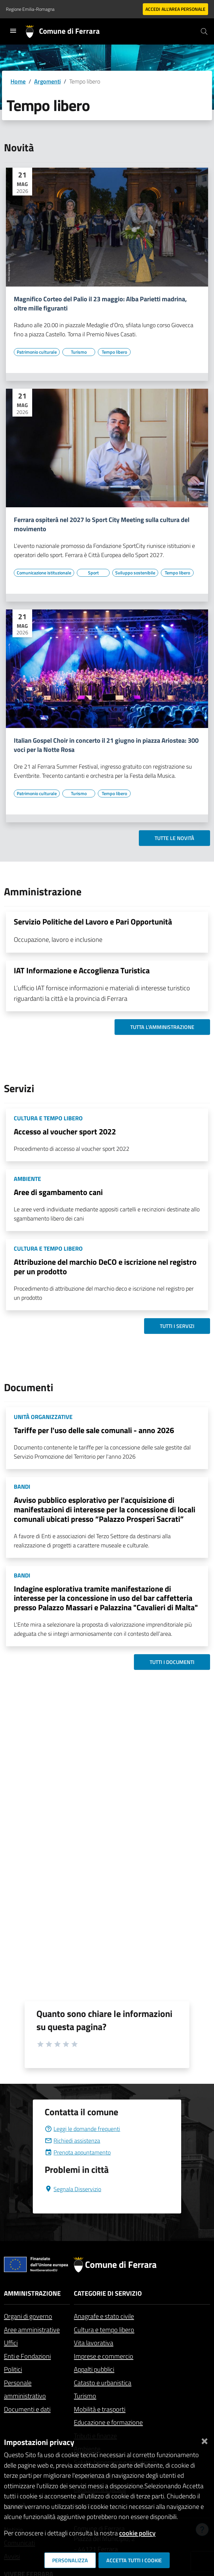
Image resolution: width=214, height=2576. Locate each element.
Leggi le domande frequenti (82, 2128)
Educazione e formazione (108, 2422)
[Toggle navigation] (13, 31)
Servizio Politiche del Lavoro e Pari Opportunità (93, 921)
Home (18, 81)
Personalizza (70, 2560)
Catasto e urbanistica (102, 2383)
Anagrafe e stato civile (104, 2316)
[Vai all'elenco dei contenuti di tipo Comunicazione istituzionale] (44, 573)
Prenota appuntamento (78, 2152)
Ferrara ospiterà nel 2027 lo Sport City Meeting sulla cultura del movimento (101, 524)
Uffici (11, 2343)
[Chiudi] (204, 2440)
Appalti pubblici (94, 2369)
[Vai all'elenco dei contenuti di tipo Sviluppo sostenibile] (135, 573)
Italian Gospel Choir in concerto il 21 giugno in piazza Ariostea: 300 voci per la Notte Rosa (106, 745)
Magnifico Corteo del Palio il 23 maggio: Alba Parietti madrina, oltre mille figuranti (100, 303)
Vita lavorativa (93, 2343)
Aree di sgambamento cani (58, 1192)
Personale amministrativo (25, 2389)
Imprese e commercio (103, 2356)
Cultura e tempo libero (104, 2329)
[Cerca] (204, 31)
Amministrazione (32, 2293)
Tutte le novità (174, 838)
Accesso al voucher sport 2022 (65, 1131)
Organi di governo (28, 2316)
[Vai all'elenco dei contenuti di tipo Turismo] (78, 352)
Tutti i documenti (172, 1662)
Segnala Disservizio (73, 2189)
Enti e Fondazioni (27, 2356)
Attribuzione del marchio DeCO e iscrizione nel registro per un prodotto (105, 1266)
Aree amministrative (32, 2329)
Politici (13, 2369)
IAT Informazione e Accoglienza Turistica (82, 970)
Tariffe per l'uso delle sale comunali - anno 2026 (94, 1430)
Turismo (85, 2396)
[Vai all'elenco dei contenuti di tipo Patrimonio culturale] (37, 352)
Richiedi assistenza (72, 2140)
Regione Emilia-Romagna (30, 9)
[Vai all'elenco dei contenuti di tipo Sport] (93, 573)
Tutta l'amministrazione (162, 1027)
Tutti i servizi (177, 1326)
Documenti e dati (27, 2409)
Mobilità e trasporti (99, 2409)
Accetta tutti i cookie (134, 2560)
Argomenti (47, 81)
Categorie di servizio (108, 2293)
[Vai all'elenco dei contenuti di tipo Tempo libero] (114, 352)
